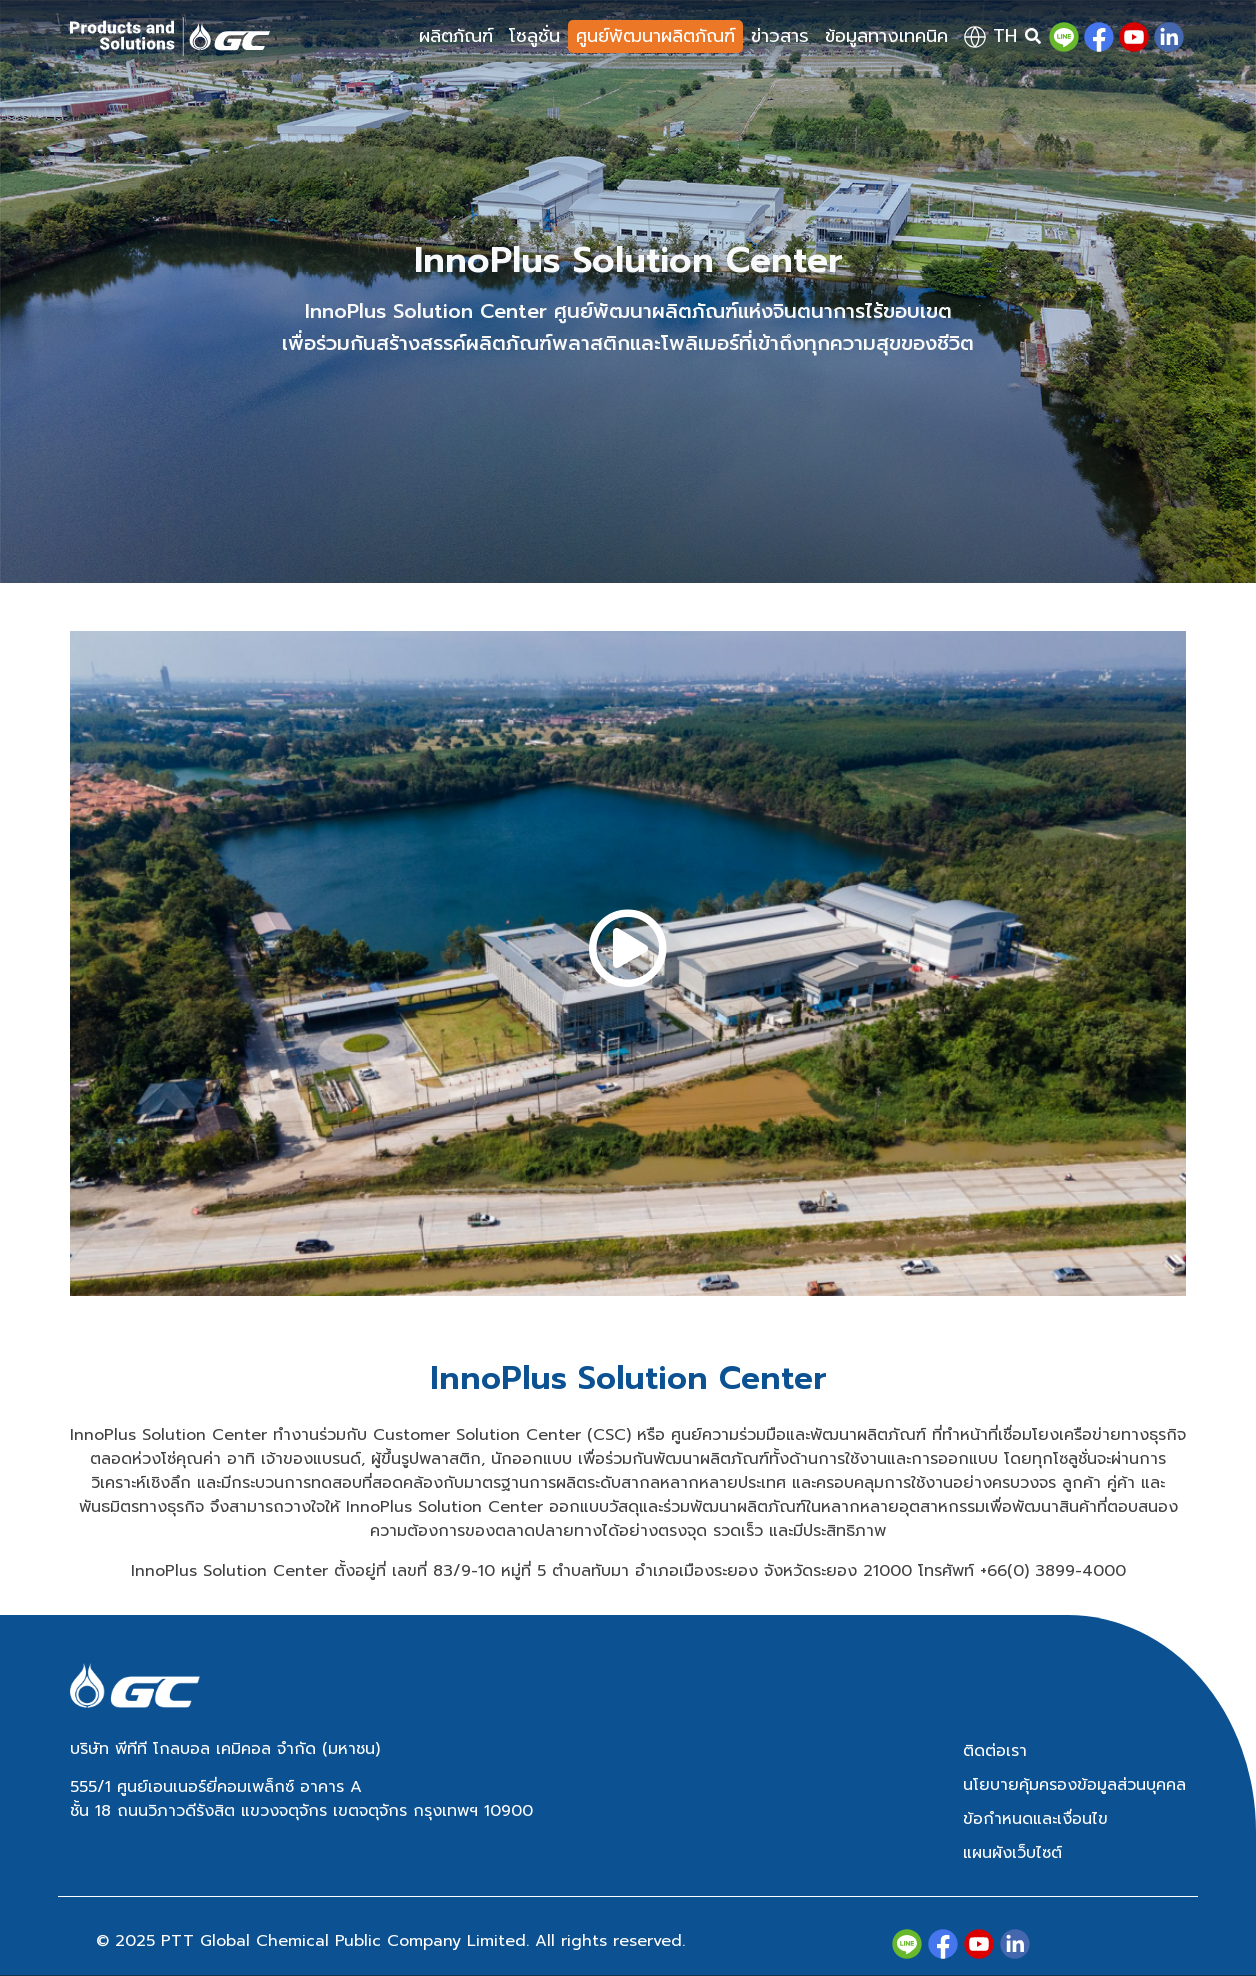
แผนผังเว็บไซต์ (1012, 1853)
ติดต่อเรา (995, 1751)
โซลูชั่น (534, 36)
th (990, 36)
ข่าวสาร (780, 36)
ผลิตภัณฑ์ (456, 36)
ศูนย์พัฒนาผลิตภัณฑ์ (655, 36)
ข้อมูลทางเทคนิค (886, 36)
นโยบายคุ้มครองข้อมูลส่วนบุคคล (1074, 1785)
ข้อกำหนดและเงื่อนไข (1035, 1819)
